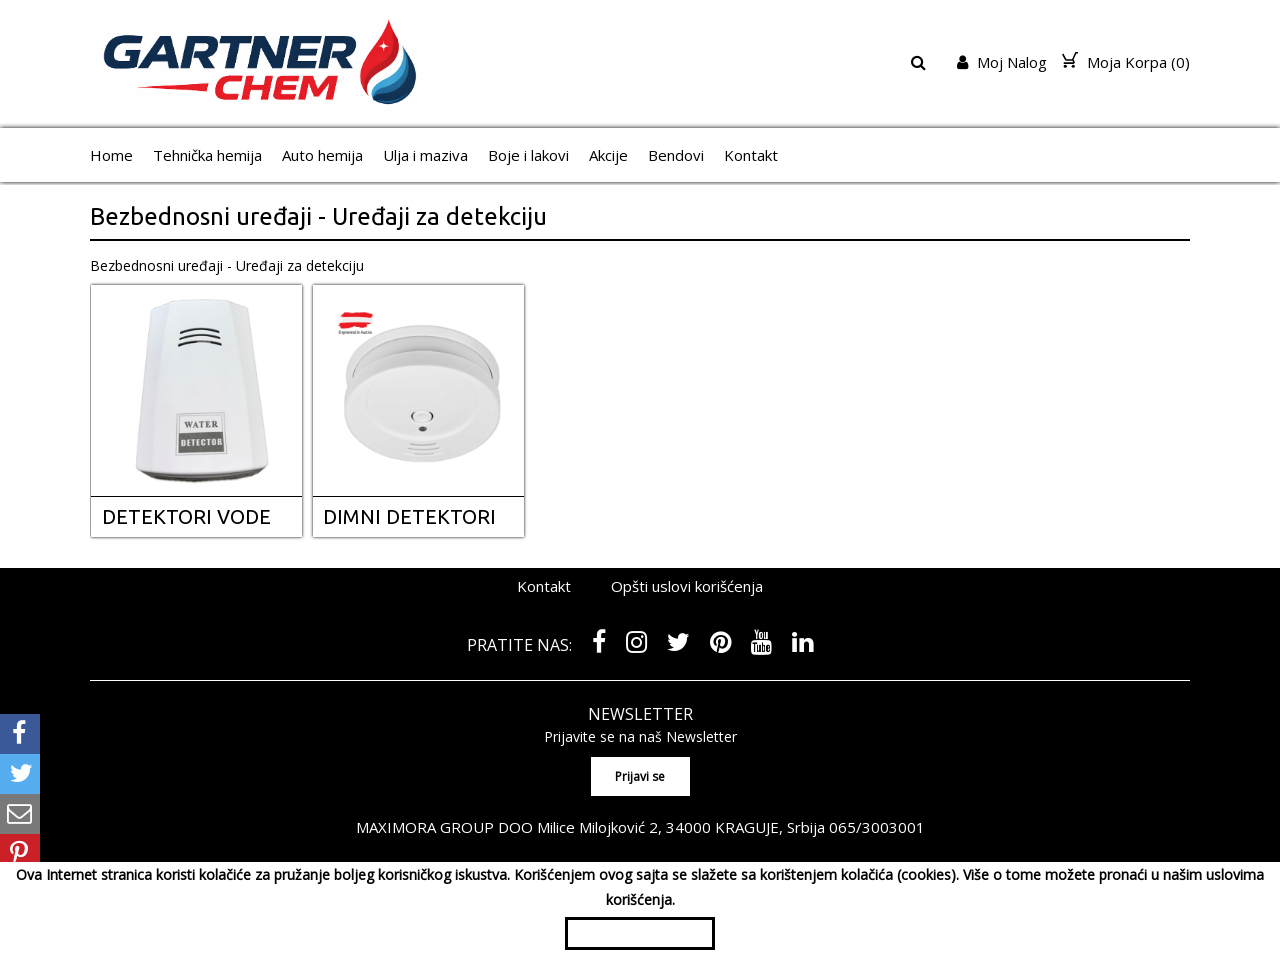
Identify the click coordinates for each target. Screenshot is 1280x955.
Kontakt (751, 155)
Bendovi (676, 155)
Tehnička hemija (207, 155)
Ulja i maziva (425, 155)
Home (111, 155)
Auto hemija (322, 155)
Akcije (608, 155)
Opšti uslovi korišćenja (687, 586)
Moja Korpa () (1126, 62)
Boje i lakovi (528, 155)
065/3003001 (877, 827)
